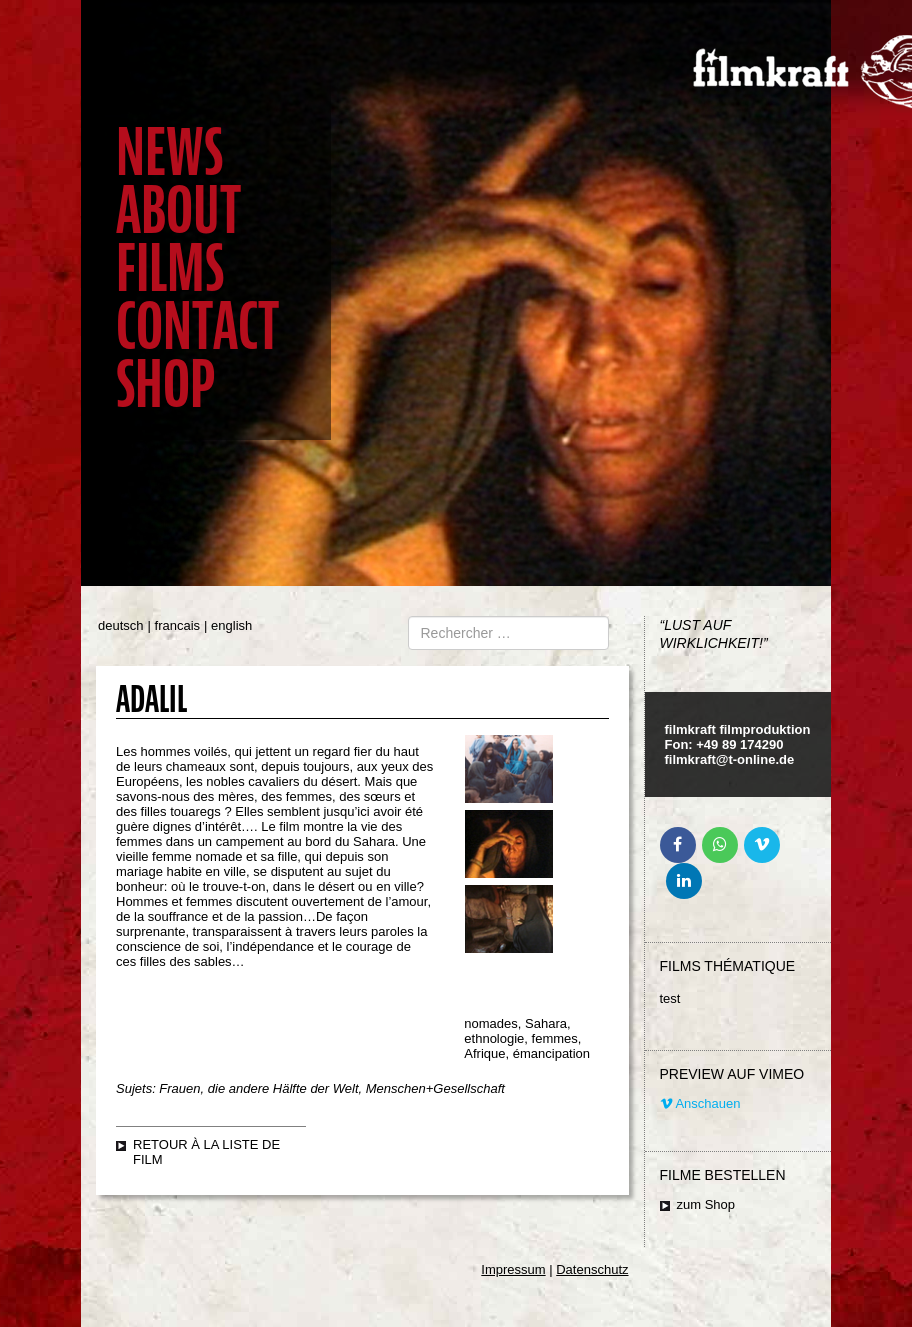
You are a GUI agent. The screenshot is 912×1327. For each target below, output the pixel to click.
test (670, 998)
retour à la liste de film (206, 1152)
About (178, 210)
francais (178, 625)
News (169, 152)
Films (170, 268)
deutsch (121, 625)
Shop (165, 384)
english (231, 625)
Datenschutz (592, 1269)
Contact (197, 326)
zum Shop (706, 1204)
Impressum (513, 1269)
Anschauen (700, 1103)
